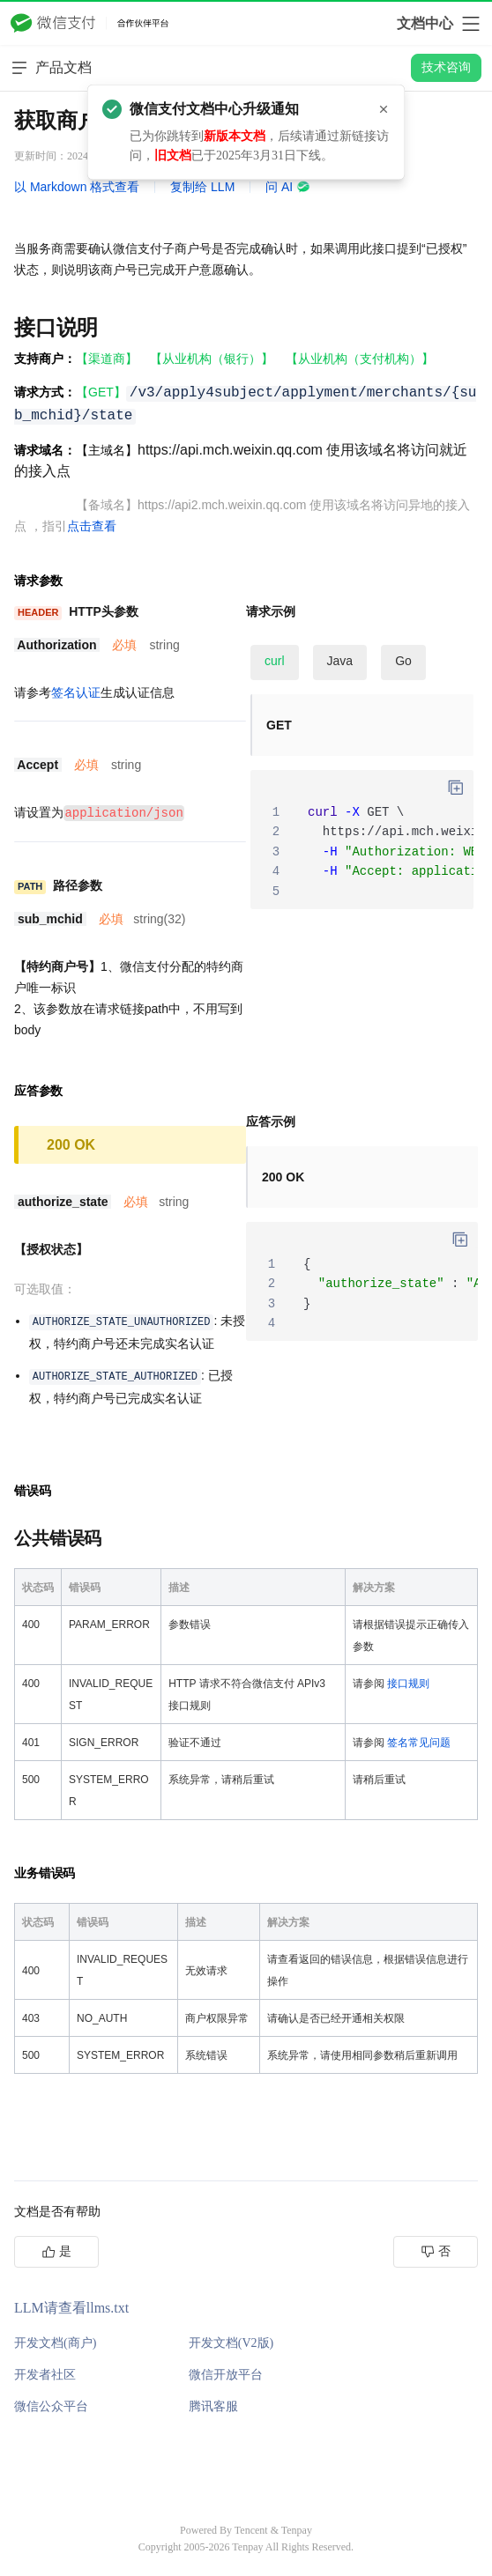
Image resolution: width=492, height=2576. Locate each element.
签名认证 (76, 692)
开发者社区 (45, 2373)
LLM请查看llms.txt (71, 2306)
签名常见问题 (419, 1742)
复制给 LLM (202, 187)
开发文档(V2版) (231, 2342)
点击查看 (91, 526)
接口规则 (408, 1683)
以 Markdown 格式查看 (76, 187)
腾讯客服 (213, 2405)
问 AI (287, 187)
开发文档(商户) (55, 2342)
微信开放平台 (226, 2373)
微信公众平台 (51, 2405)
